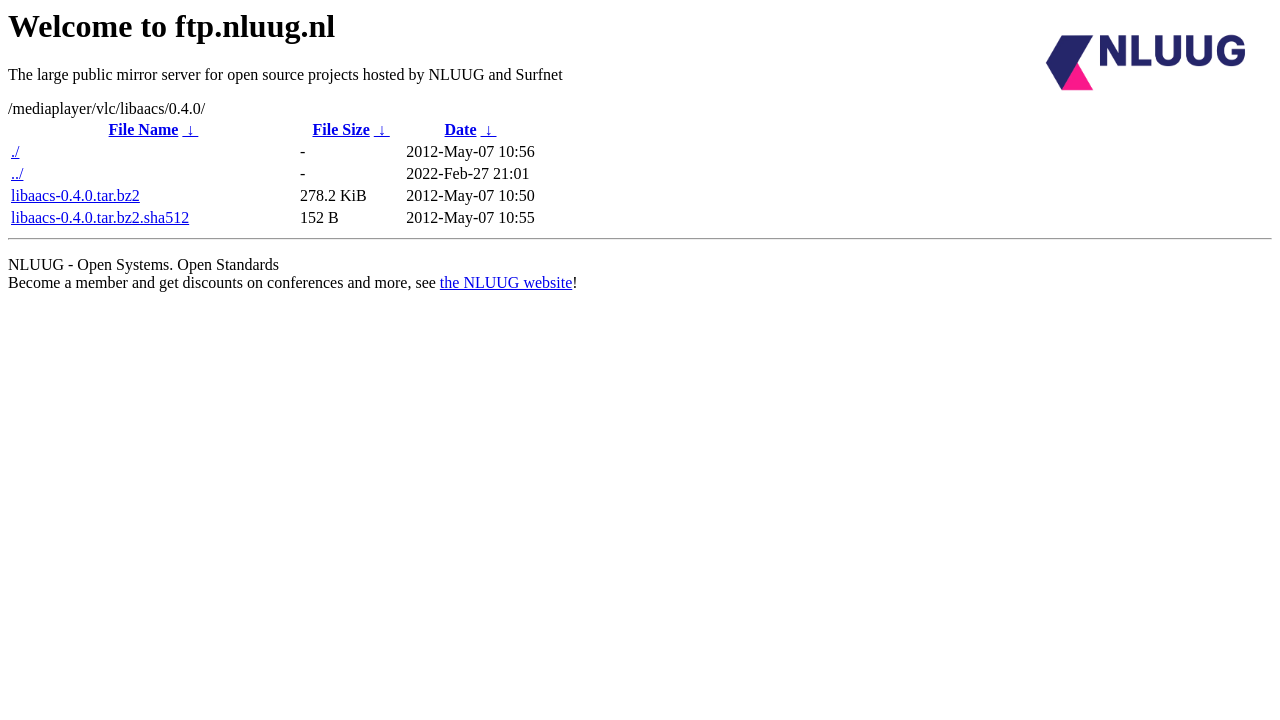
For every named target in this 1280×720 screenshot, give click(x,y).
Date (461, 129)
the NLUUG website (506, 282)
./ (15, 151)
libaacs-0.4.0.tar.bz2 (75, 195)
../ (17, 173)
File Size (340, 129)
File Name (144, 129)
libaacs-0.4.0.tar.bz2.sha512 (100, 217)
